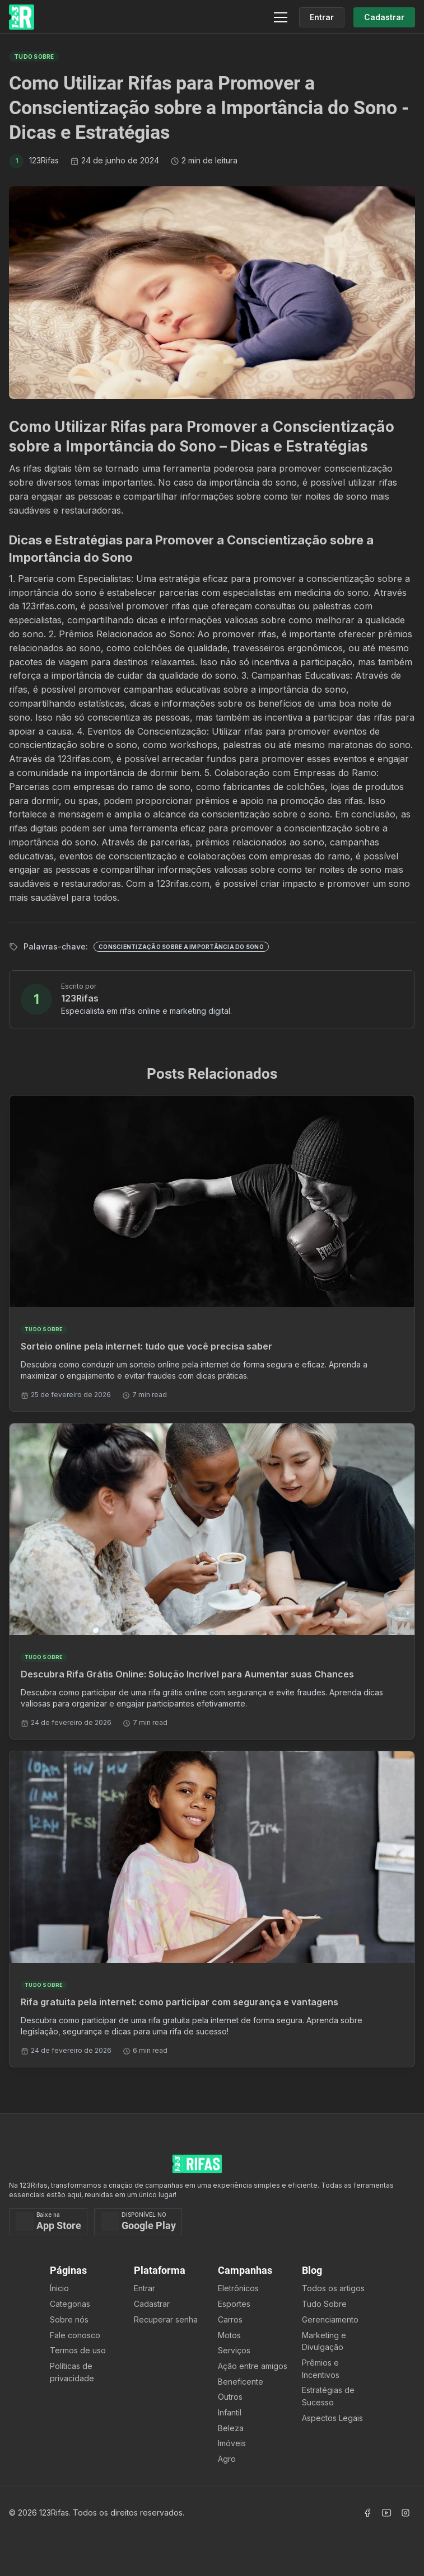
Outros (230, 2396)
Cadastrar (152, 2304)
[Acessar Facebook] (367, 2512)
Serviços (234, 2350)
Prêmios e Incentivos (320, 2369)
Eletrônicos (238, 2288)
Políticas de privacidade (72, 2372)
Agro (227, 2459)
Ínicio (59, 2288)
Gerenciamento (330, 2319)
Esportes (234, 2304)
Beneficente (240, 2381)
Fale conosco (75, 2335)
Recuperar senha (166, 2319)
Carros (230, 2319)
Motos (229, 2335)
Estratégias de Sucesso (328, 2396)
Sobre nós (69, 2319)
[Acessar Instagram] (405, 2512)
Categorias (70, 2304)
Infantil (229, 2412)
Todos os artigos (333, 2288)
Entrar (144, 2288)
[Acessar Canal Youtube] (386, 2512)
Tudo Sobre (324, 2304)
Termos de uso (78, 2350)
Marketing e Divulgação (324, 2341)
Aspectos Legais (332, 2418)
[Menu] (280, 17)
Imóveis (232, 2443)
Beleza (231, 2428)
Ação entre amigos (252, 2366)
